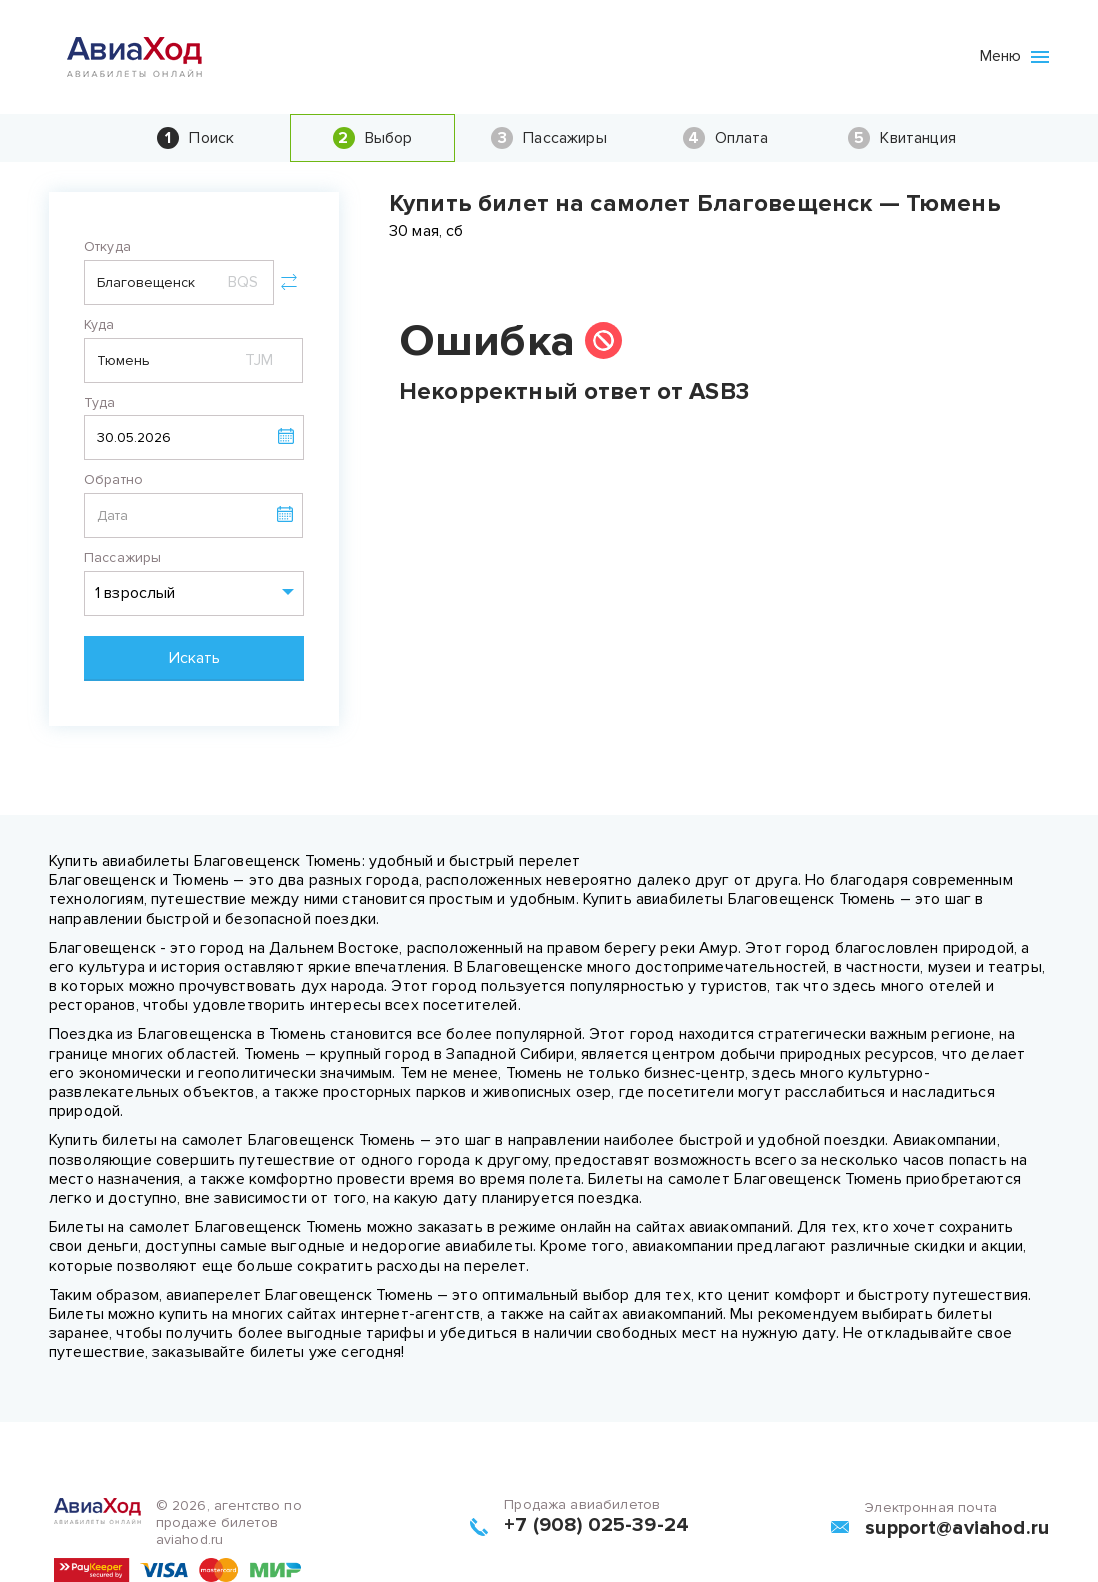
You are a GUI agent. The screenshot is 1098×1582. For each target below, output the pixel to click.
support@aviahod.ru (957, 1528)
